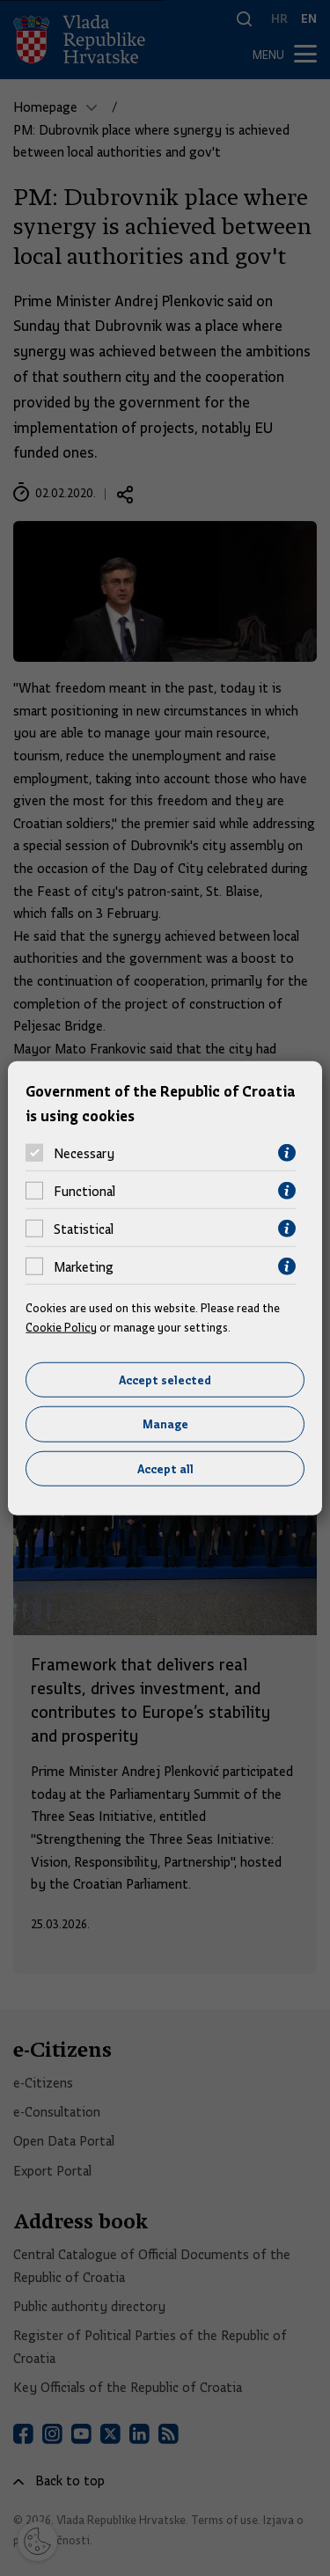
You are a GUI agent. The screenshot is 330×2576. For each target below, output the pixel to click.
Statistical (84, 1229)
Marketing (84, 1266)
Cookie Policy (61, 1327)
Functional (84, 1191)
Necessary (84, 1153)
